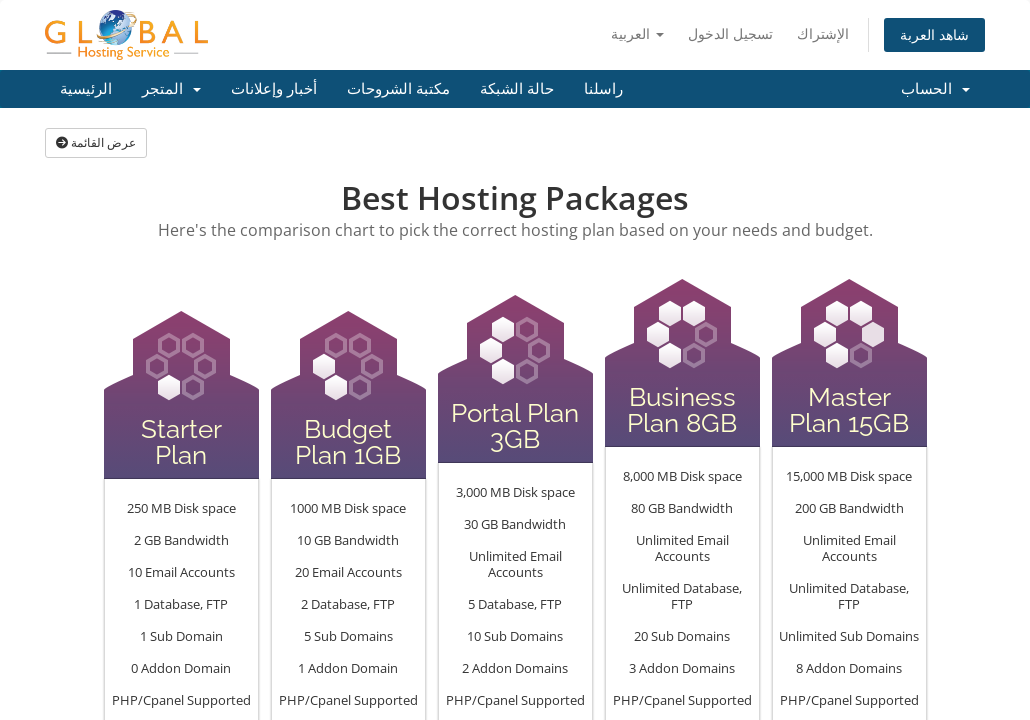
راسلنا (603, 89)
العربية (637, 33)
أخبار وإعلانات (274, 89)
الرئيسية (86, 89)
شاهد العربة (934, 34)
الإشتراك (823, 33)
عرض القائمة (96, 142)
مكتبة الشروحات (398, 89)
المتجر (171, 89)
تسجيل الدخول (730, 33)
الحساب (935, 89)
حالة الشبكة (517, 89)
